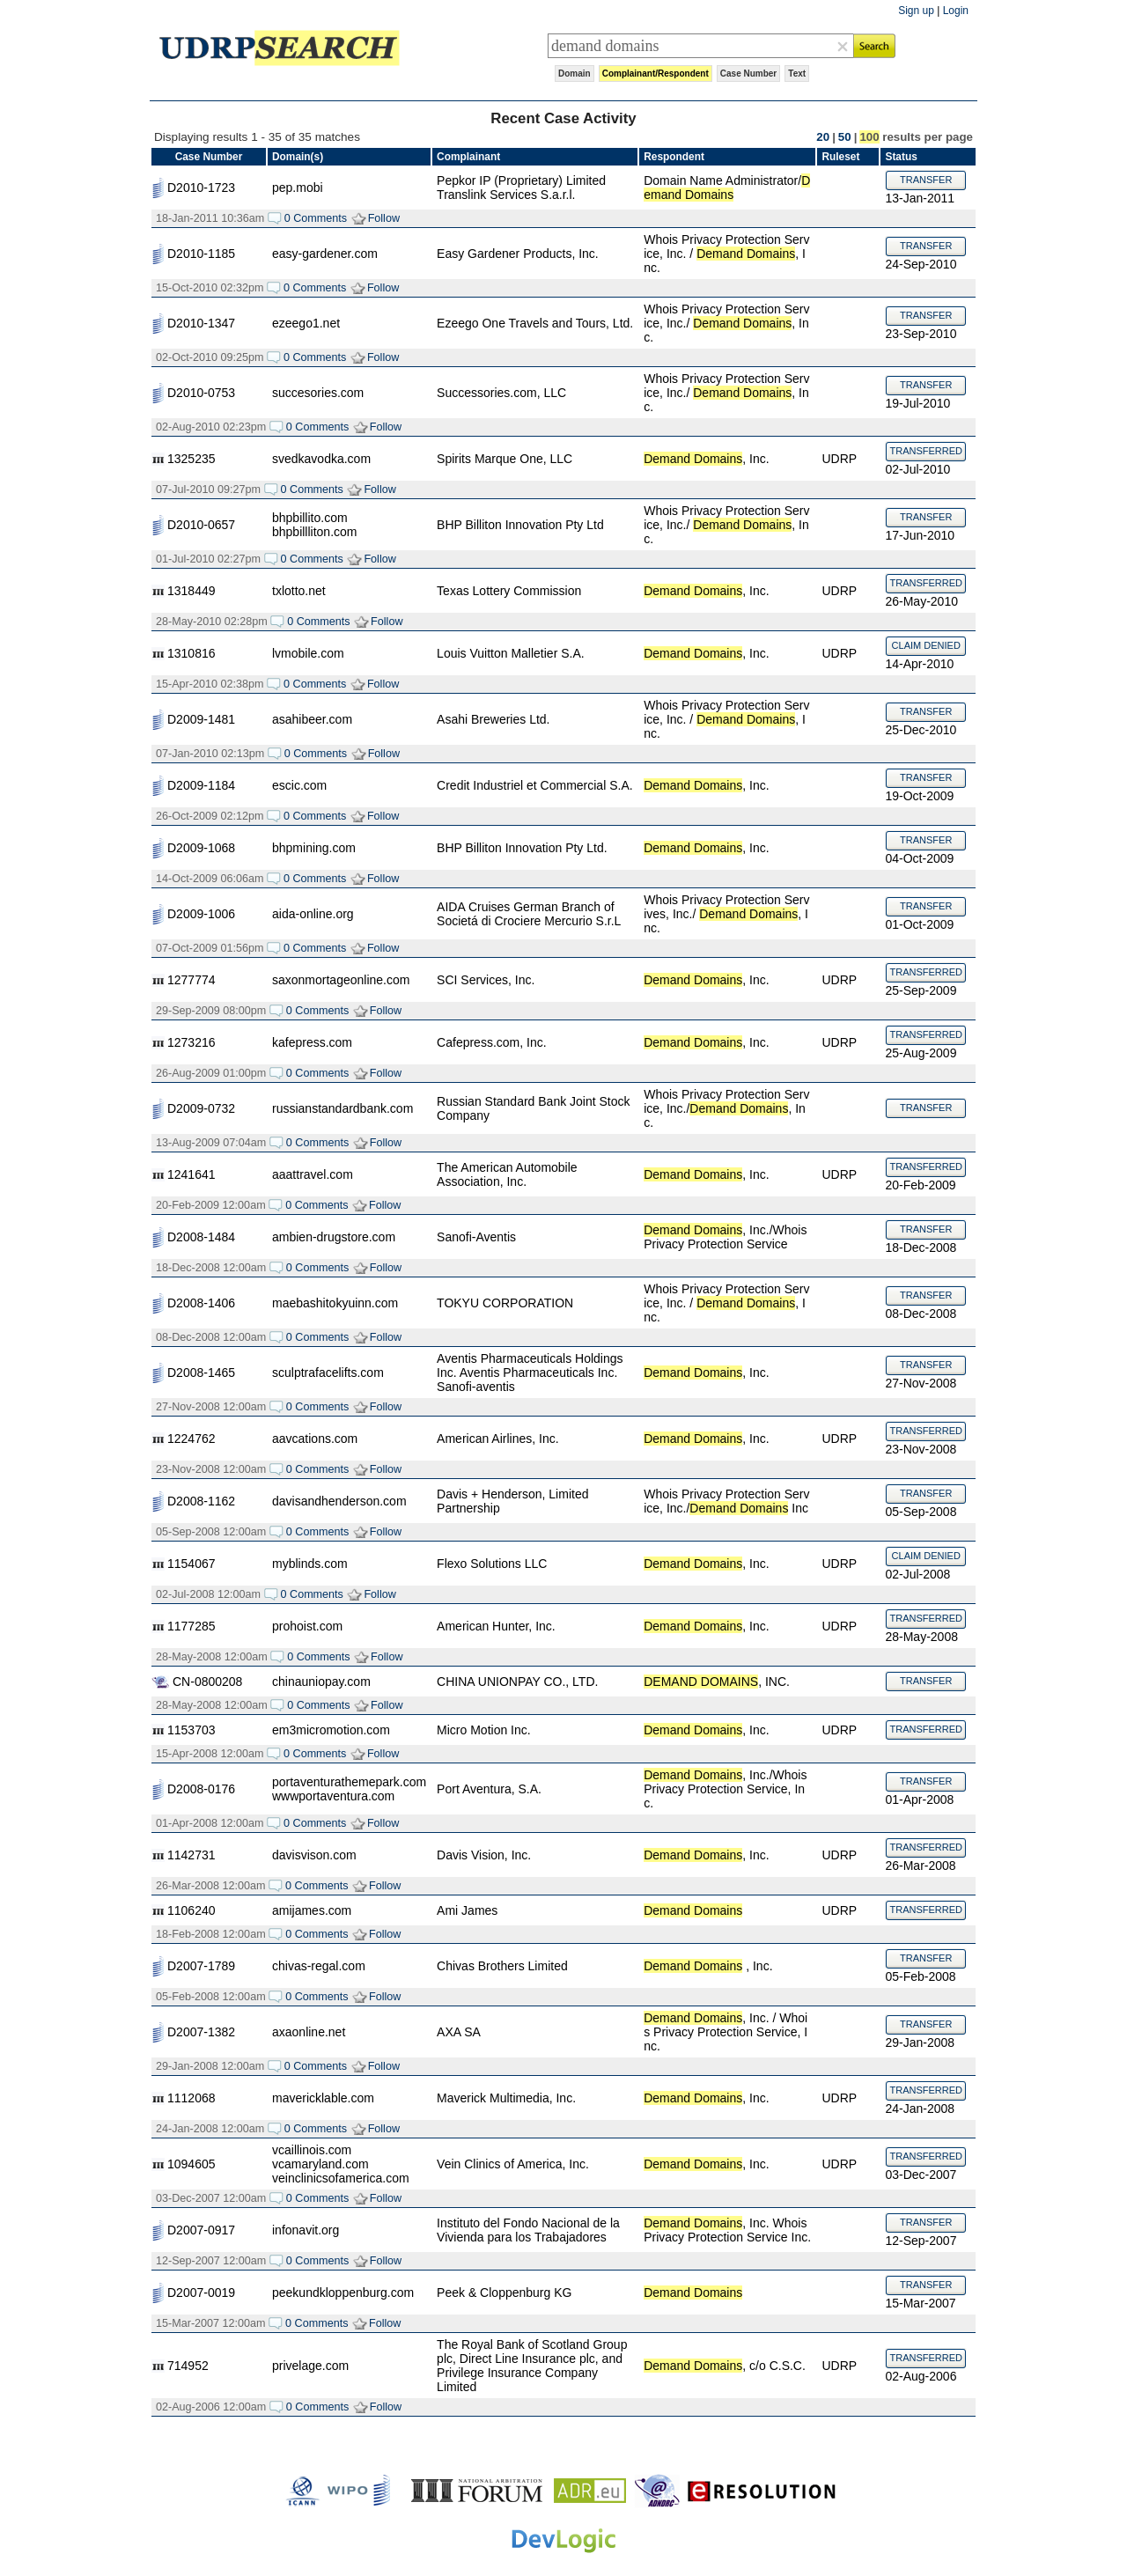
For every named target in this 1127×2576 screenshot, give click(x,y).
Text (797, 73)
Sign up (916, 10)
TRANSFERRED (925, 450)
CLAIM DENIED (926, 645)
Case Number (748, 73)
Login (956, 10)
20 (822, 137)
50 (844, 137)
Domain (574, 73)
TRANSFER (926, 179)
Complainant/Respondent (655, 73)
